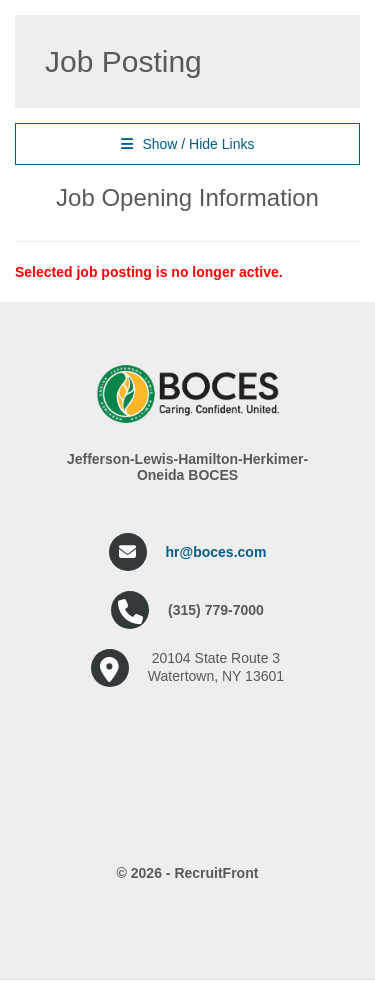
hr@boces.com (216, 552)
